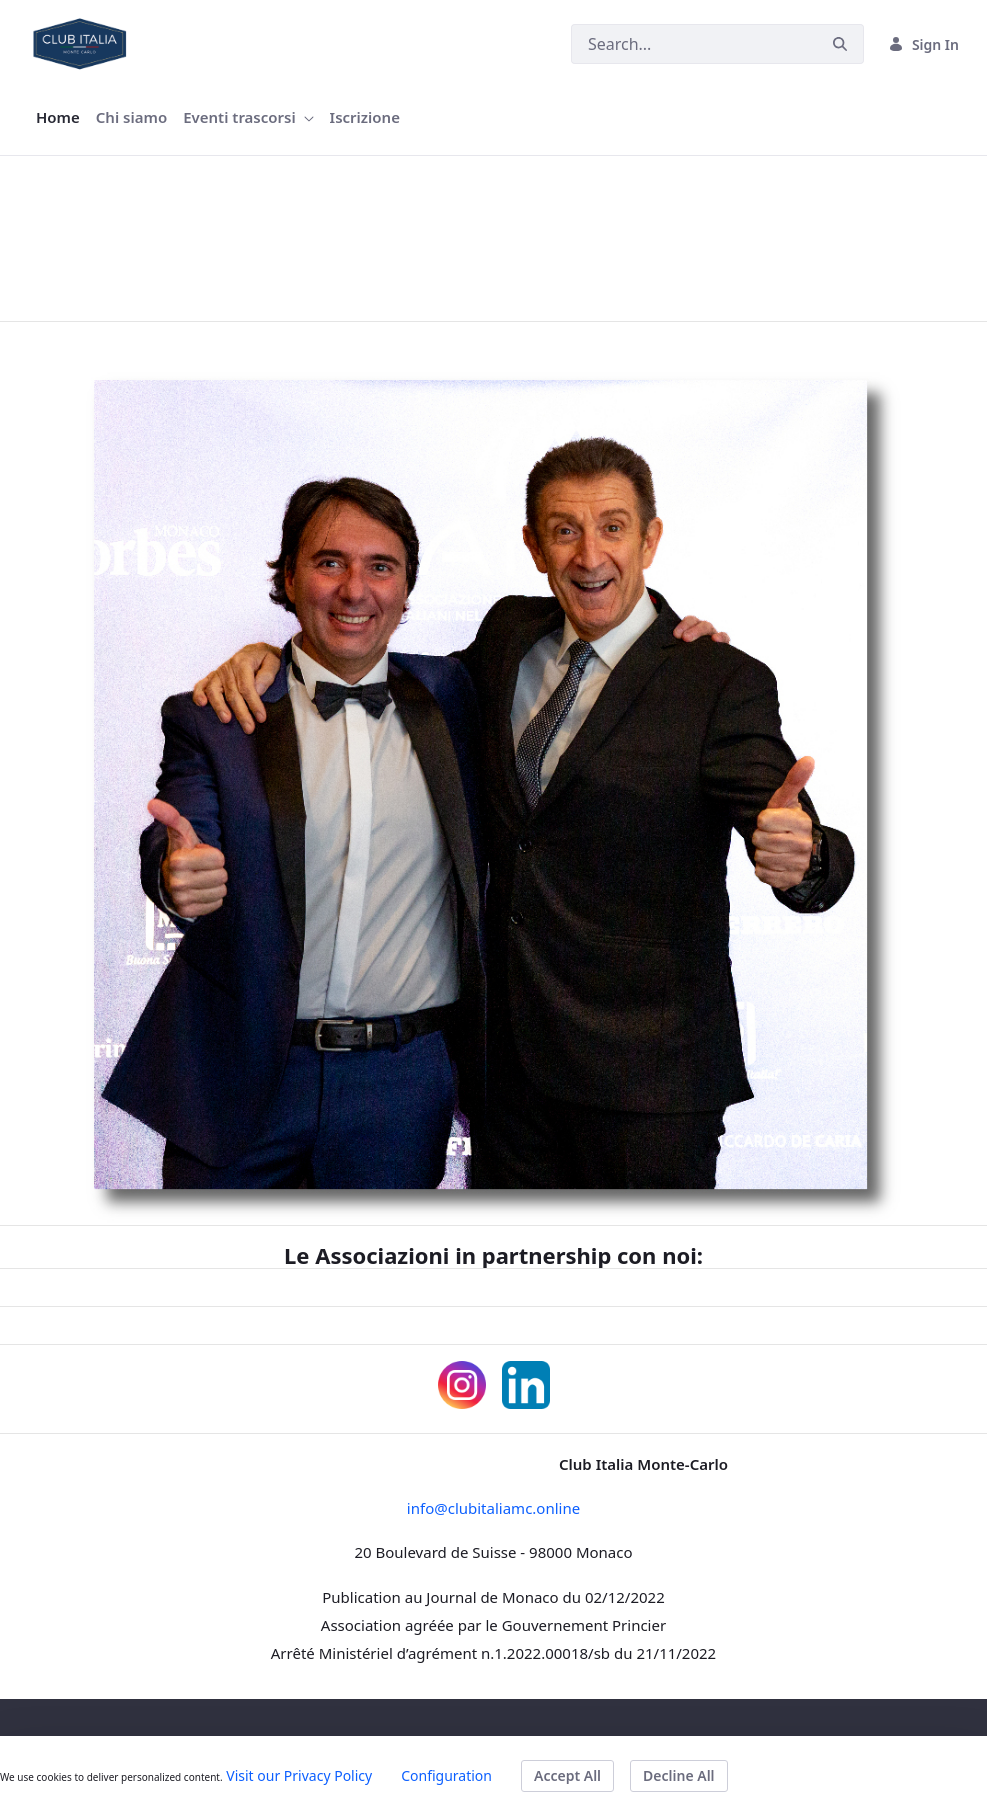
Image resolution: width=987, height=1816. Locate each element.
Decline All (678, 1775)
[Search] (694, 44)
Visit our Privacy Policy (299, 1775)
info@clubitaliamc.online (493, 1508)
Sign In (923, 44)
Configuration (446, 1775)
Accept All (567, 1775)
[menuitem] (58, 117)
